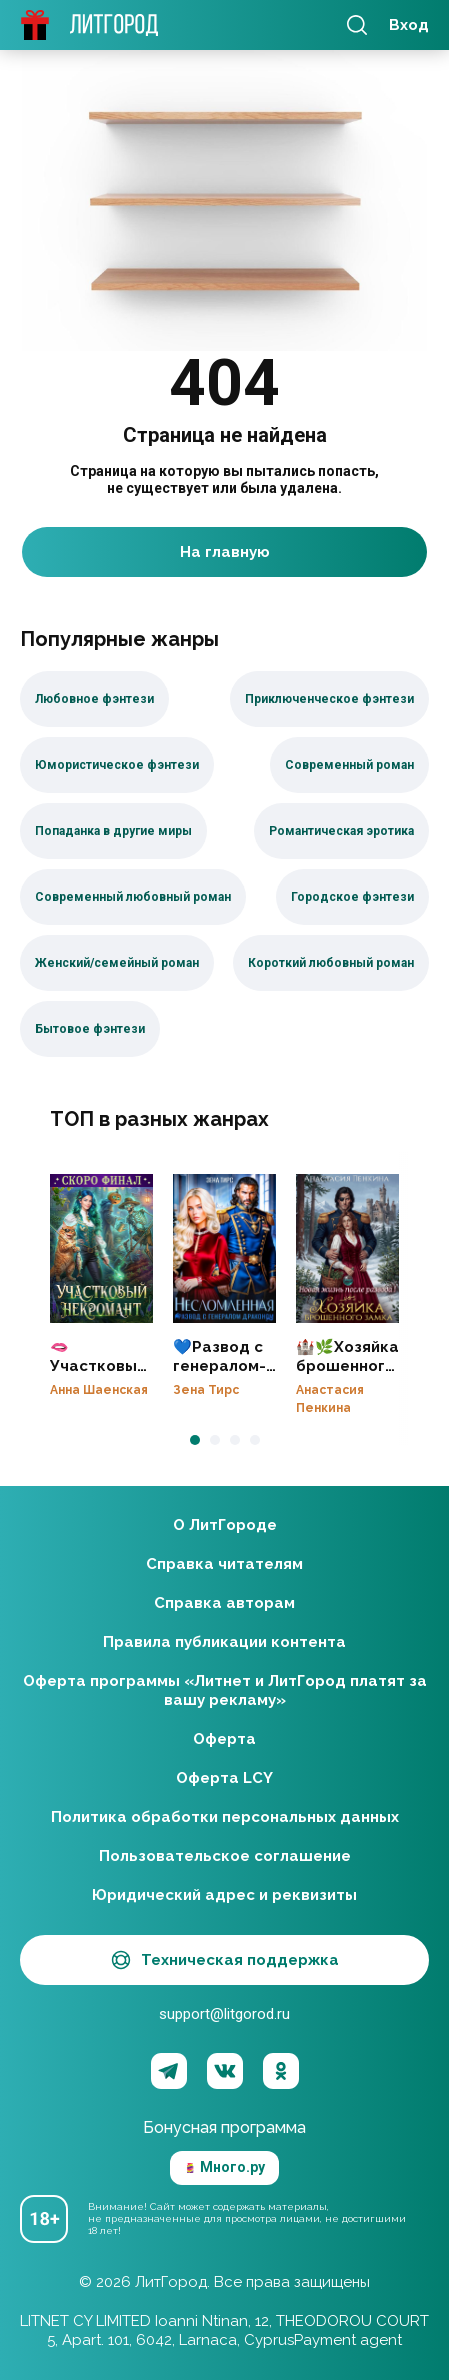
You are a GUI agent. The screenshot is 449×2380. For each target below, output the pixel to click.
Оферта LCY (224, 1778)
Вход (409, 25)
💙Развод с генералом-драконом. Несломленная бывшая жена (224, 1248)
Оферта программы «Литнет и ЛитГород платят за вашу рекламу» (225, 1690)
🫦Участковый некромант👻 (101, 1248)
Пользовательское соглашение (225, 1856)
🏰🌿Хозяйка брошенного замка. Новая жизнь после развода (347, 1248)
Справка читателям (224, 1564)
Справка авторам (224, 1603)
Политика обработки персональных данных (225, 1817)
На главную (225, 552)
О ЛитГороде (225, 1525)
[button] (195, 1440)
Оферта (224, 1739)
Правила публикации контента (224, 1642)
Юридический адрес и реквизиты (224, 1895)
